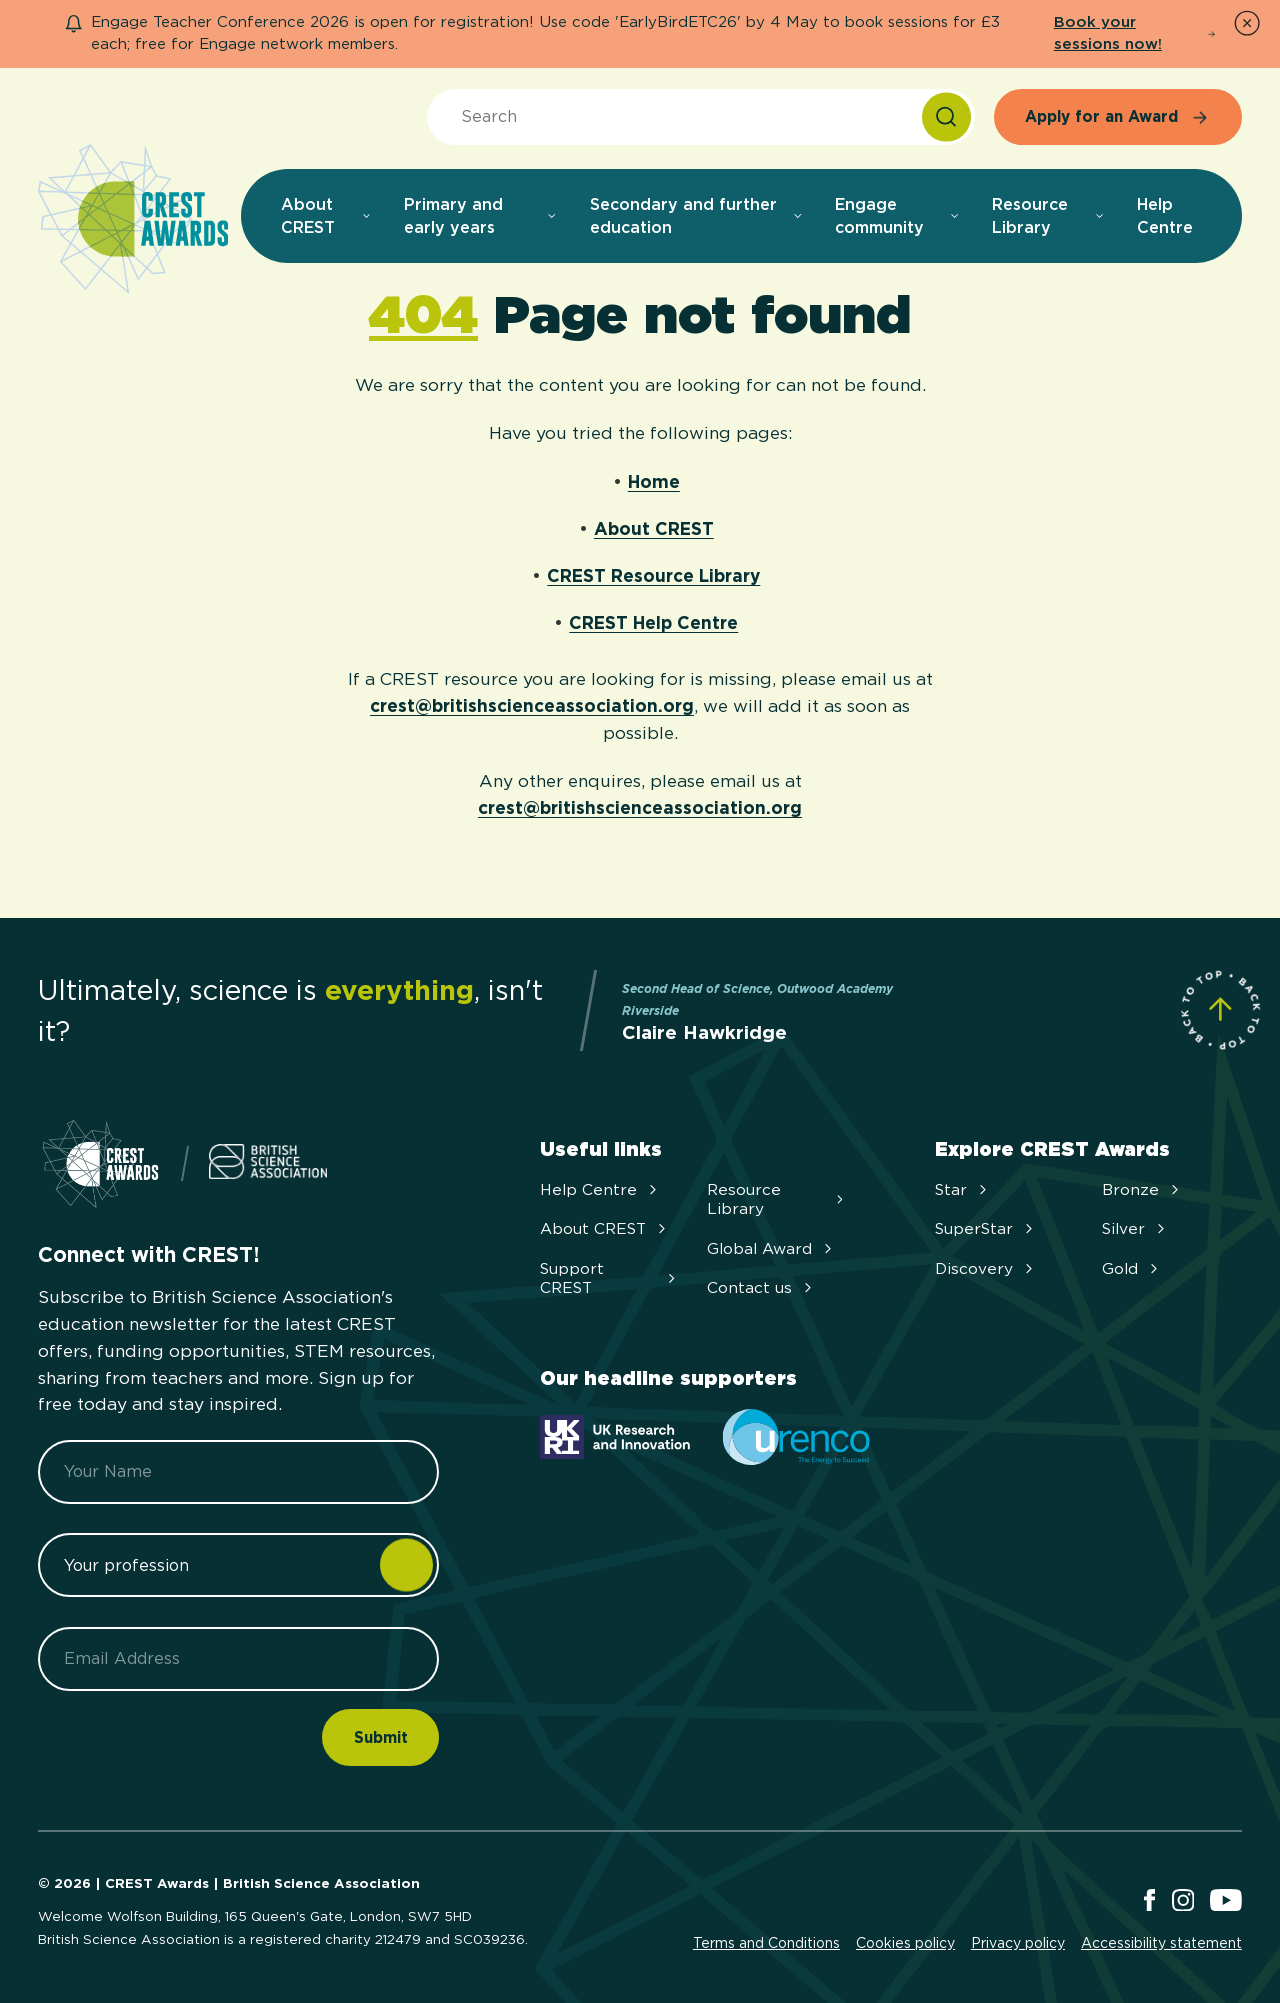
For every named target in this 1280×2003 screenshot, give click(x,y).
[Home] (133, 220)
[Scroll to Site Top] (1220, 1009)
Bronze (1142, 1189)
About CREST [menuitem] (326, 216)
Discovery (986, 1268)
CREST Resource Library (653, 575)
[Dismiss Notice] (1247, 23)
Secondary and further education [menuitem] (697, 216)
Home (654, 481)
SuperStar (986, 1228)
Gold (1132, 1268)
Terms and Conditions (766, 1943)
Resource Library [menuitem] (1048, 216)
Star (963, 1189)
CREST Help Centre (653, 622)
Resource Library (777, 1199)
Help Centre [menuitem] (1165, 216)
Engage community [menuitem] (897, 216)
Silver (1135, 1228)
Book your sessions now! (1135, 33)
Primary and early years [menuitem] (481, 216)
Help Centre (600, 1189)
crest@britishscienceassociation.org (532, 705)
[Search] (946, 117)
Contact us (761, 1287)
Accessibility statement (1161, 1943)
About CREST (654, 528)
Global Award (771, 1248)
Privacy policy (1018, 1943)
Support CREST (610, 1278)
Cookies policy (905, 1943)
